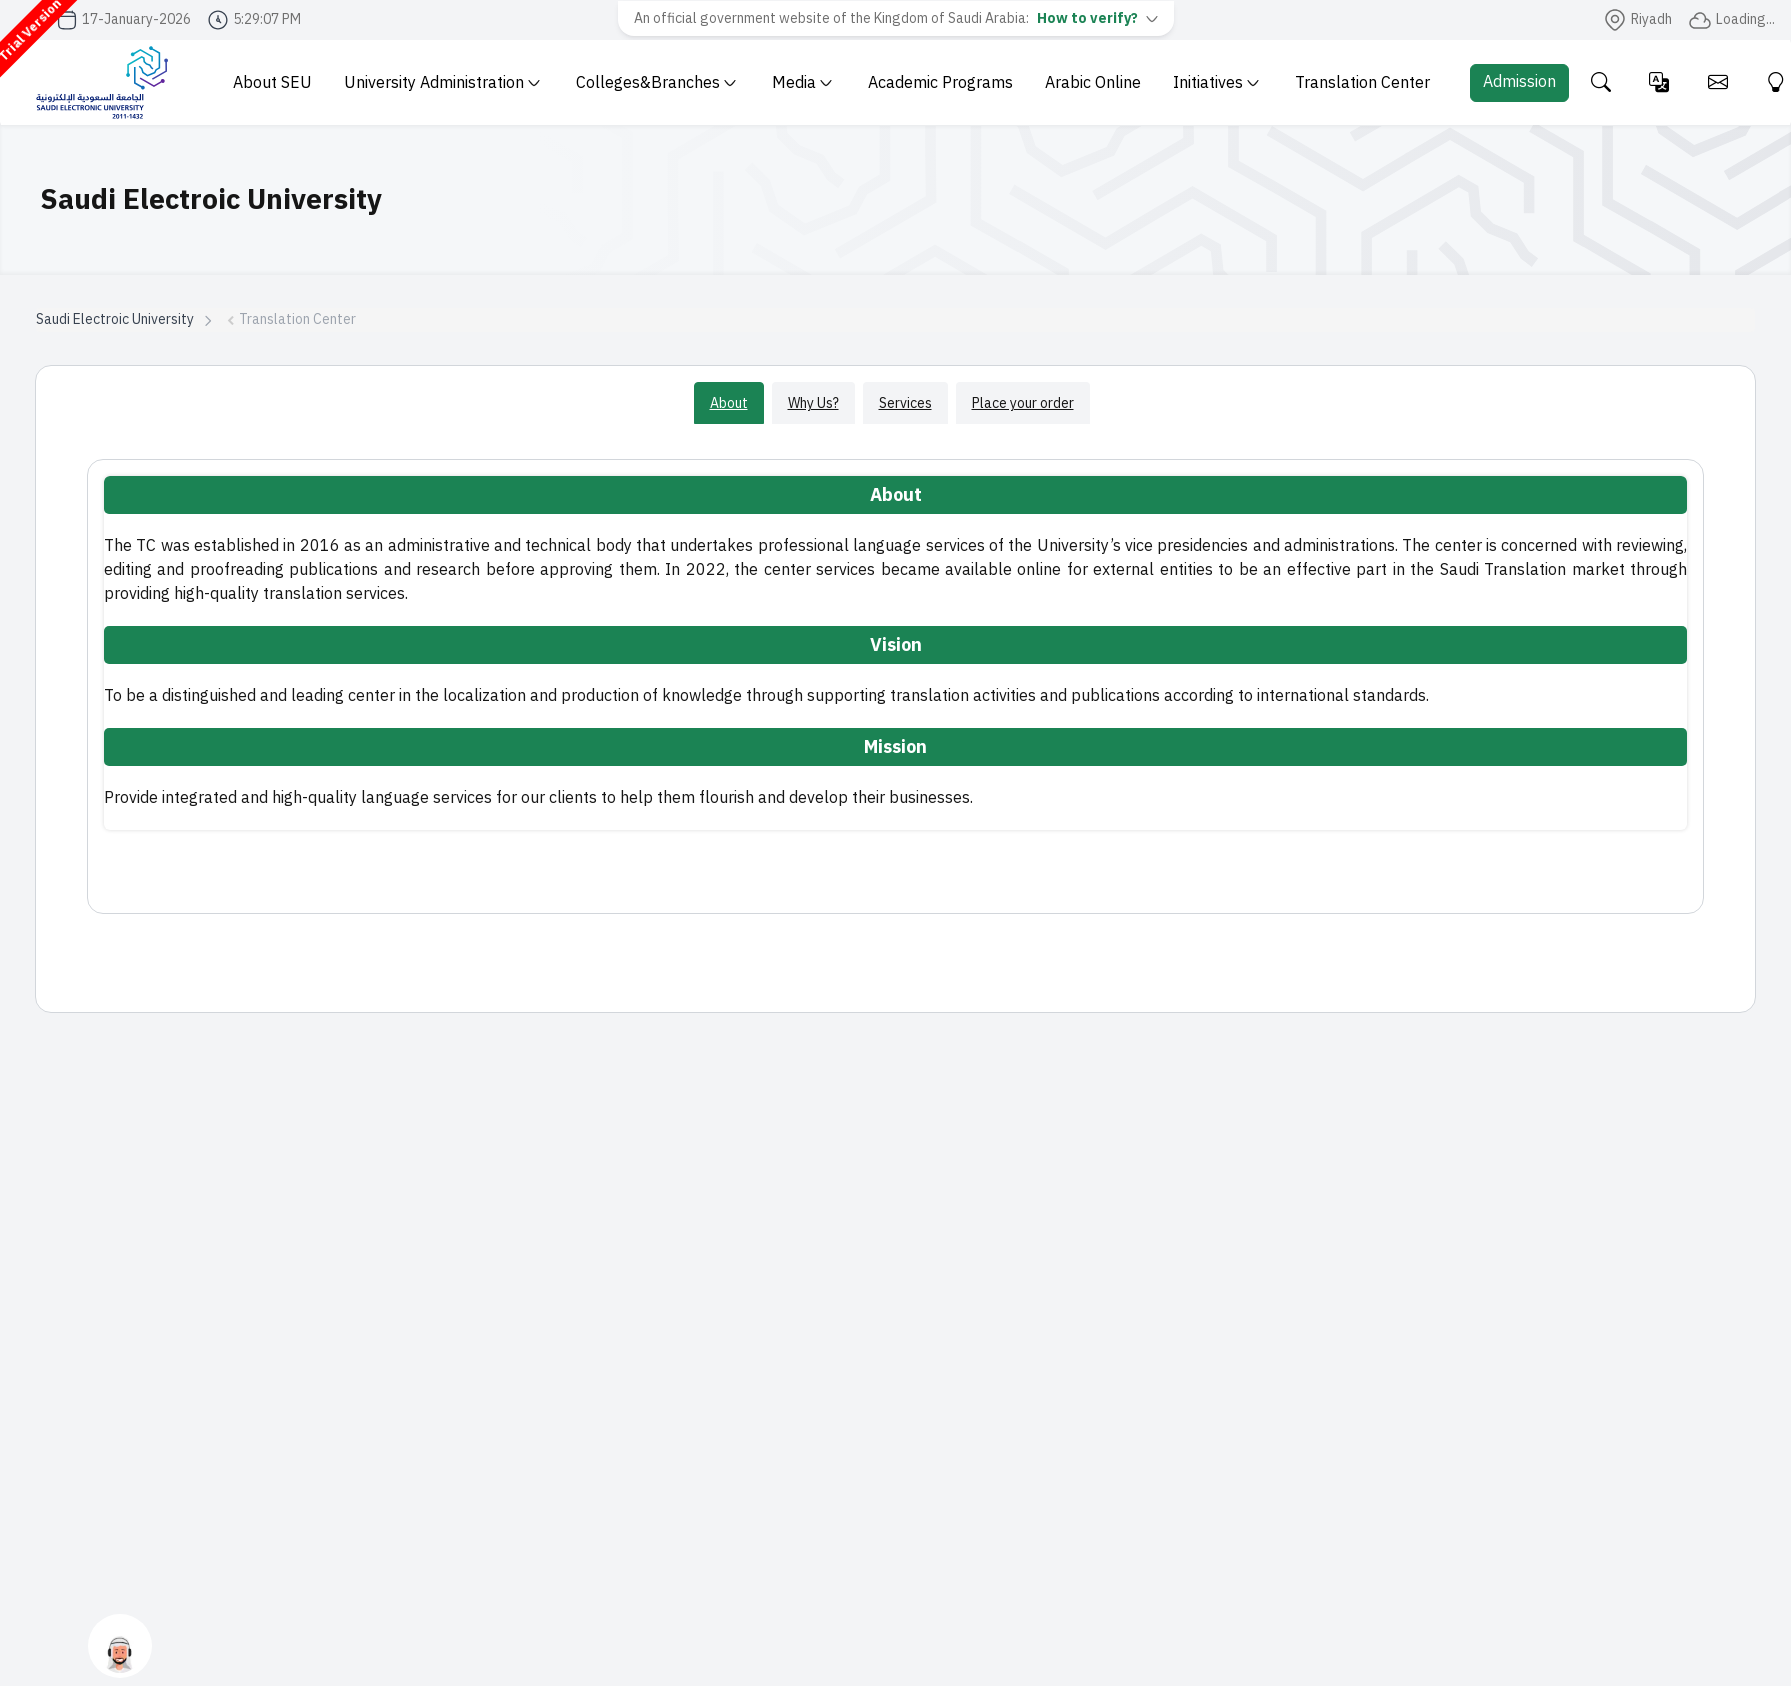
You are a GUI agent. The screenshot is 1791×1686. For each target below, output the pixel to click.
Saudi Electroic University (115, 319)
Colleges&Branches (656, 83)
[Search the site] (1600, 82)
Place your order (1023, 403)
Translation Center (1362, 83)
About (729, 403)
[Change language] (1659, 82)
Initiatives (1216, 83)
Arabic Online (1093, 83)
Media (802, 83)
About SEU (272, 83)
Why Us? (813, 403)
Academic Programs (940, 83)
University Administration (442, 83)
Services (905, 403)
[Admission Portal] (1519, 83)
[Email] (1717, 82)
